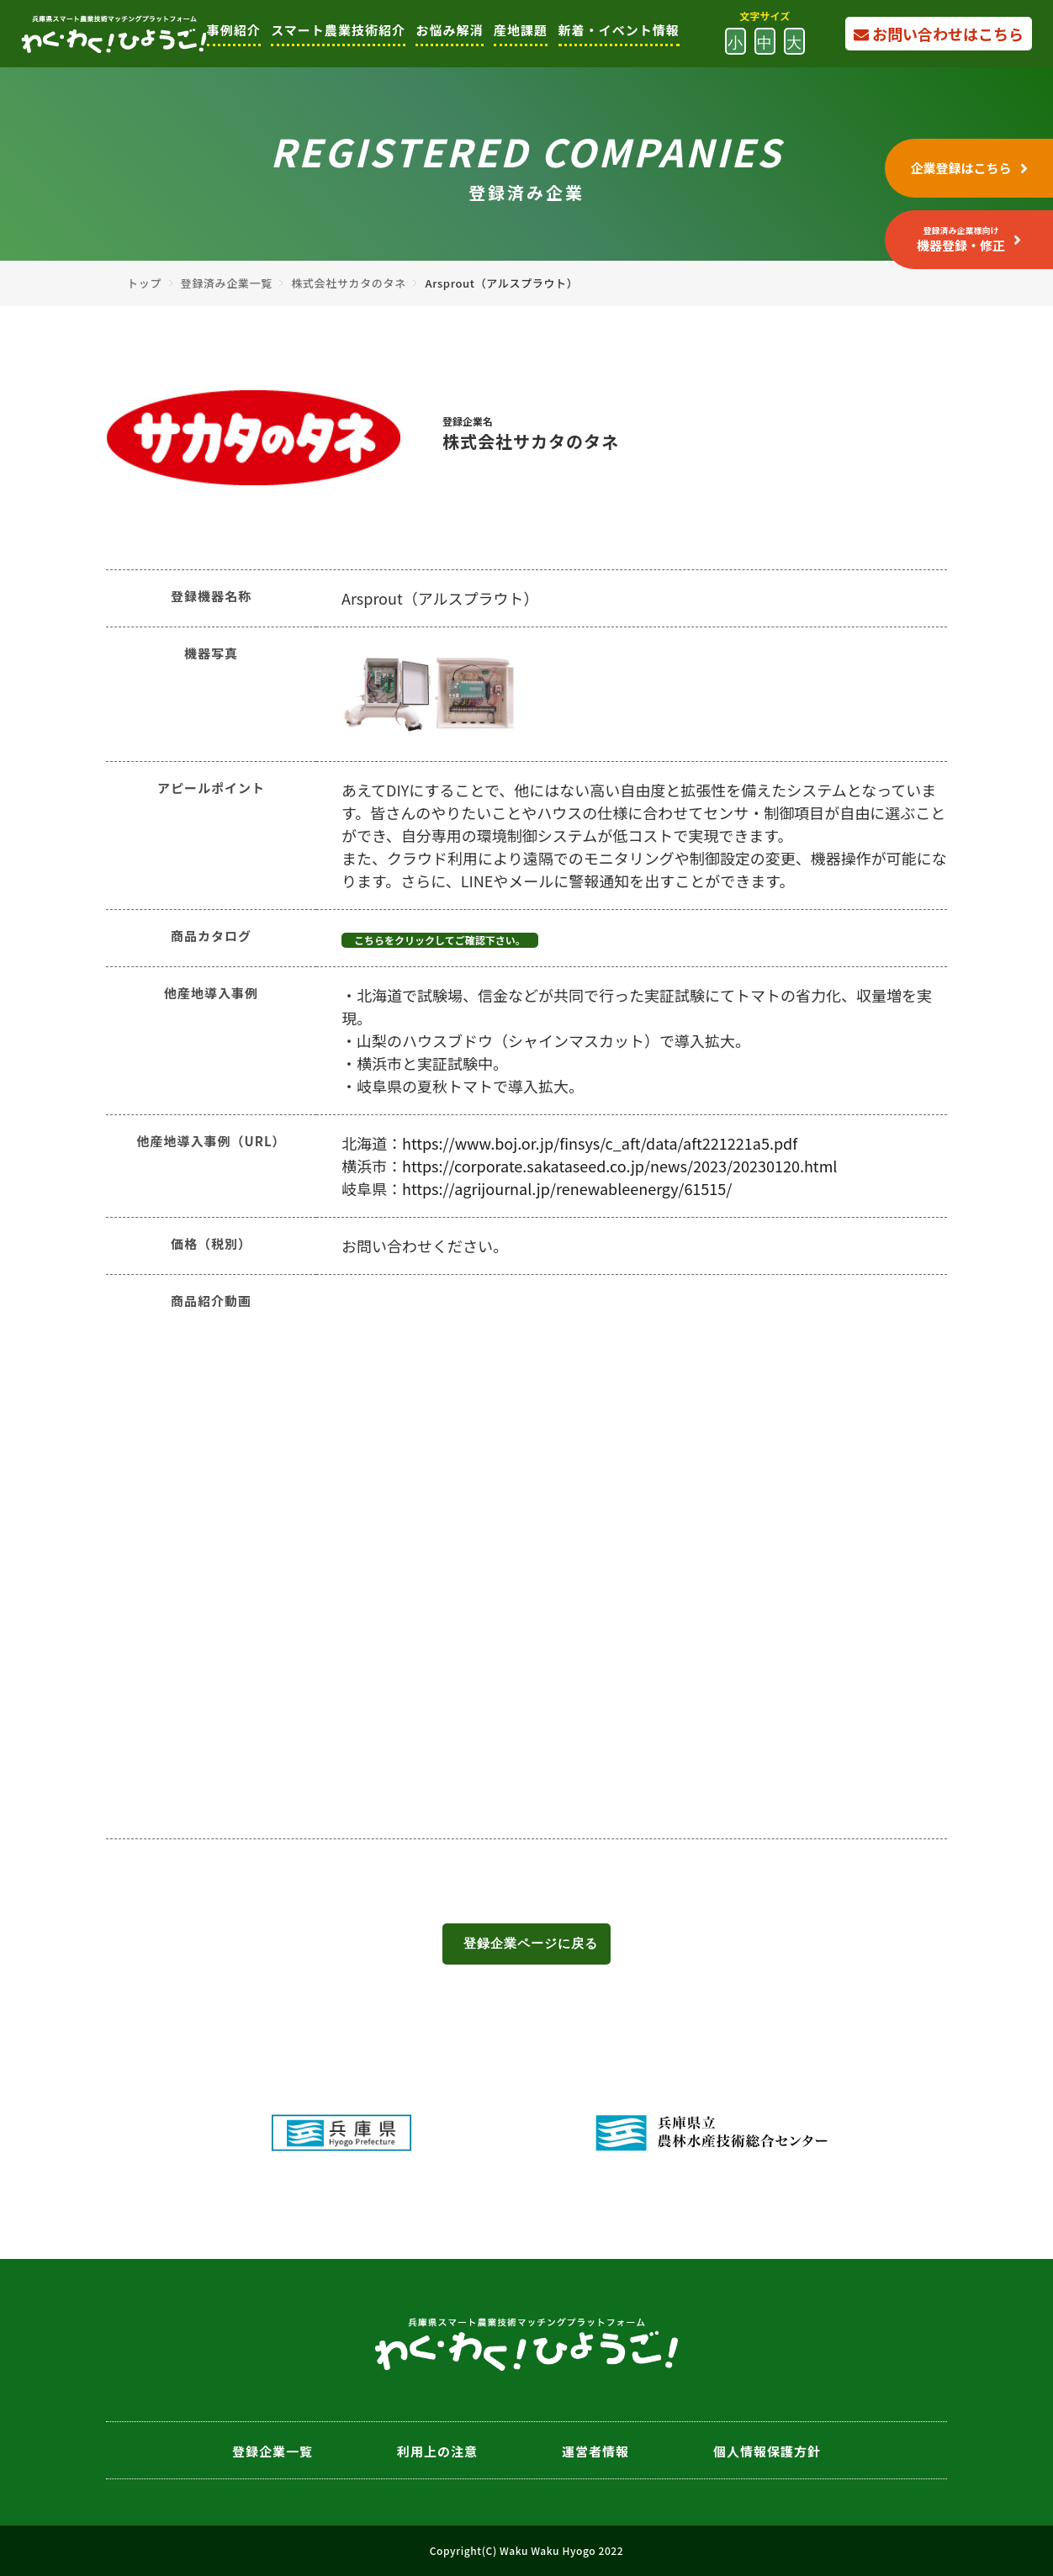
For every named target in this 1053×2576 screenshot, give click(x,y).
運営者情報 (595, 2451)
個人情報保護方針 (767, 2451)
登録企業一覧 (272, 2451)
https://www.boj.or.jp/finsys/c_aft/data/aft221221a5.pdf (599, 1143)
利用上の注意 (437, 2451)
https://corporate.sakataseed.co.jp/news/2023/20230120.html (619, 1166)
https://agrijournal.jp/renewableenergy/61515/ (567, 1188)
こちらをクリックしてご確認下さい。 (440, 940)
